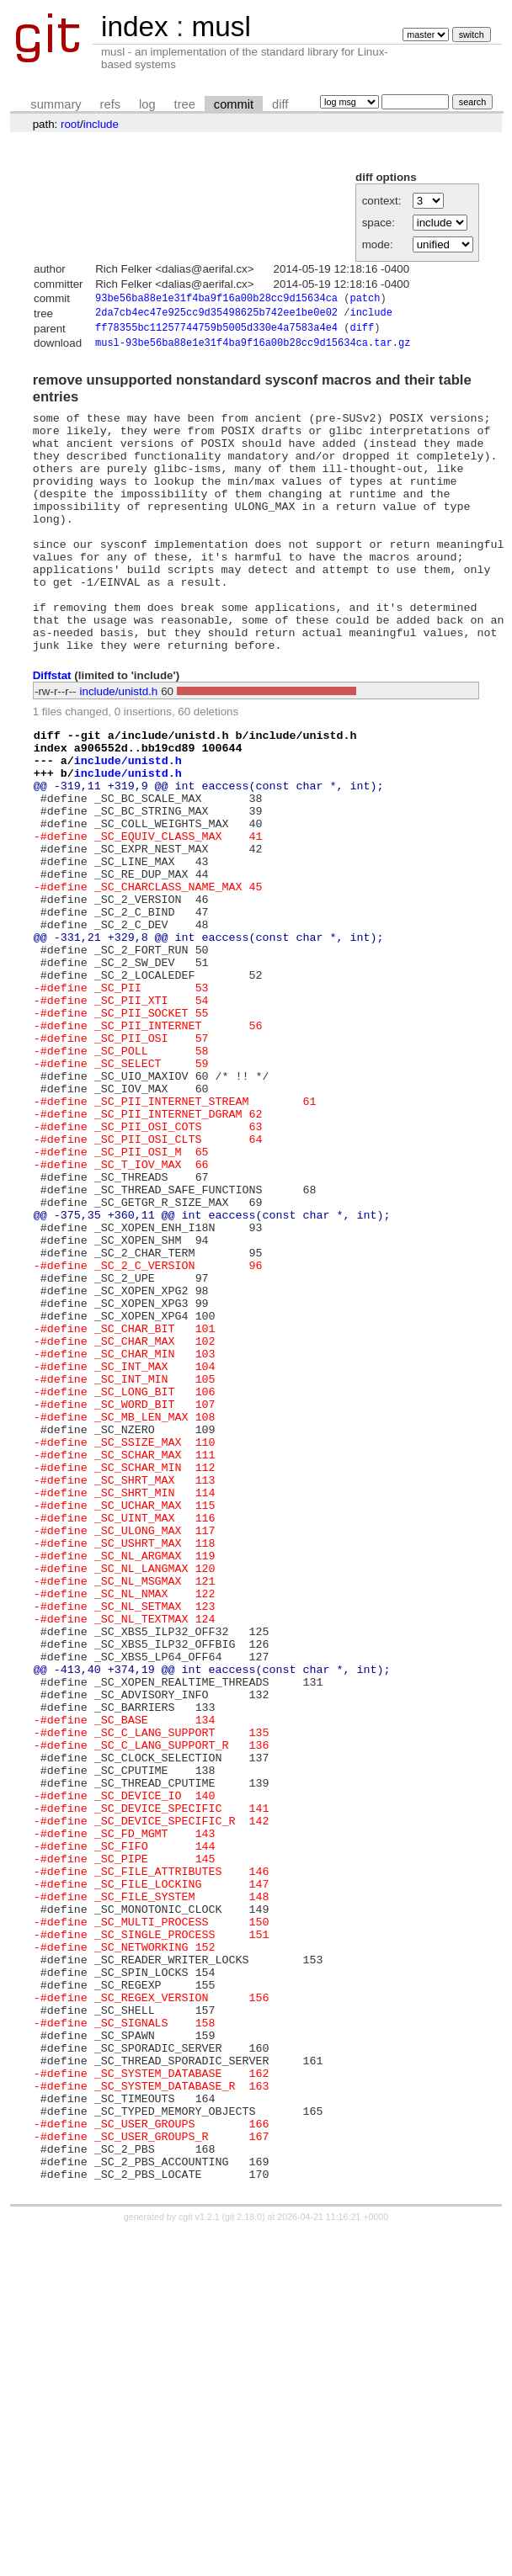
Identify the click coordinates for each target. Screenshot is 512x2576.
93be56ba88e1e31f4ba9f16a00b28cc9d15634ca (216, 299)
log (147, 104)
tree (184, 104)
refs (110, 104)
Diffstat (52, 729)
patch (364, 299)
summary (55, 104)
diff (280, 104)
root (70, 124)
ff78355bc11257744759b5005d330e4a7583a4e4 (216, 332)
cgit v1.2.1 (199, 2561)
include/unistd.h (119, 744)
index (134, 26)
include (101, 124)
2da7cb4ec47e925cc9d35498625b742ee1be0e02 (216, 315)
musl (220, 26)
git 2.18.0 (243, 2561)
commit (233, 104)
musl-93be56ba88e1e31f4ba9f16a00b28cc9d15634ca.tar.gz (252, 348)
